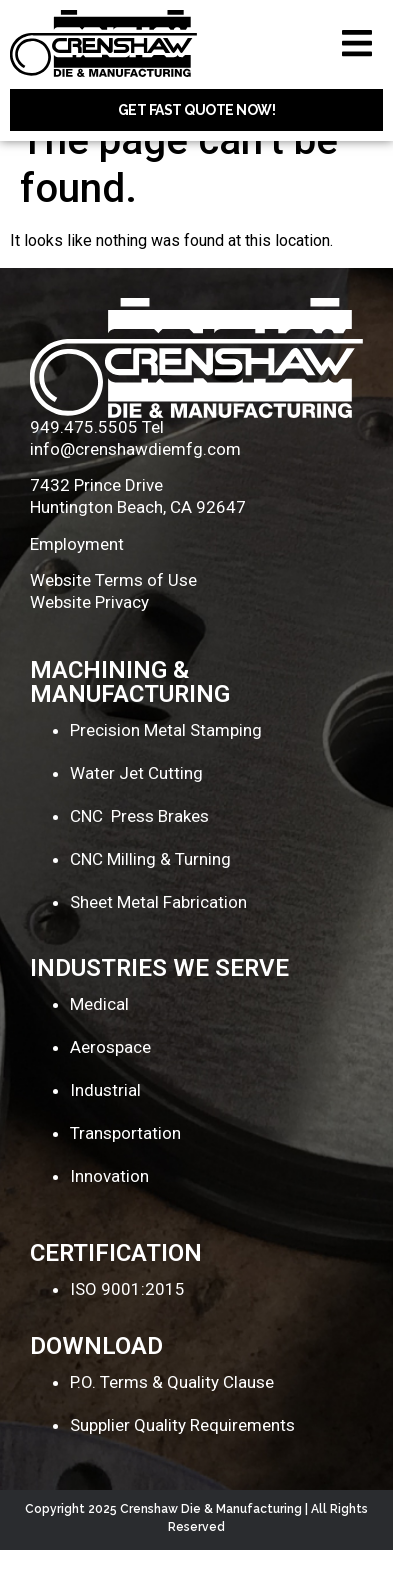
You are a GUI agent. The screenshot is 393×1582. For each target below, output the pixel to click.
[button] (356, 43)
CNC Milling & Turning (150, 891)
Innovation (109, 1208)
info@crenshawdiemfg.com (135, 481)
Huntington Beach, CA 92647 (138, 540)
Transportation (125, 1165)
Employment (77, 576)
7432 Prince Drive (96, 518)
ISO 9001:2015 (127, 1321)
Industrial (105, 1122)
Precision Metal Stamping (166, 762)
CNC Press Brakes (139, 848)
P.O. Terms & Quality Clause (172, 1414)
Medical (99, 1037)
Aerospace (110, 1080)
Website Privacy (89, 635)
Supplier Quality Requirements (182, 1457)
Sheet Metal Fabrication (158, 934)
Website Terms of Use (113, 613)
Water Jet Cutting (136, 805)
